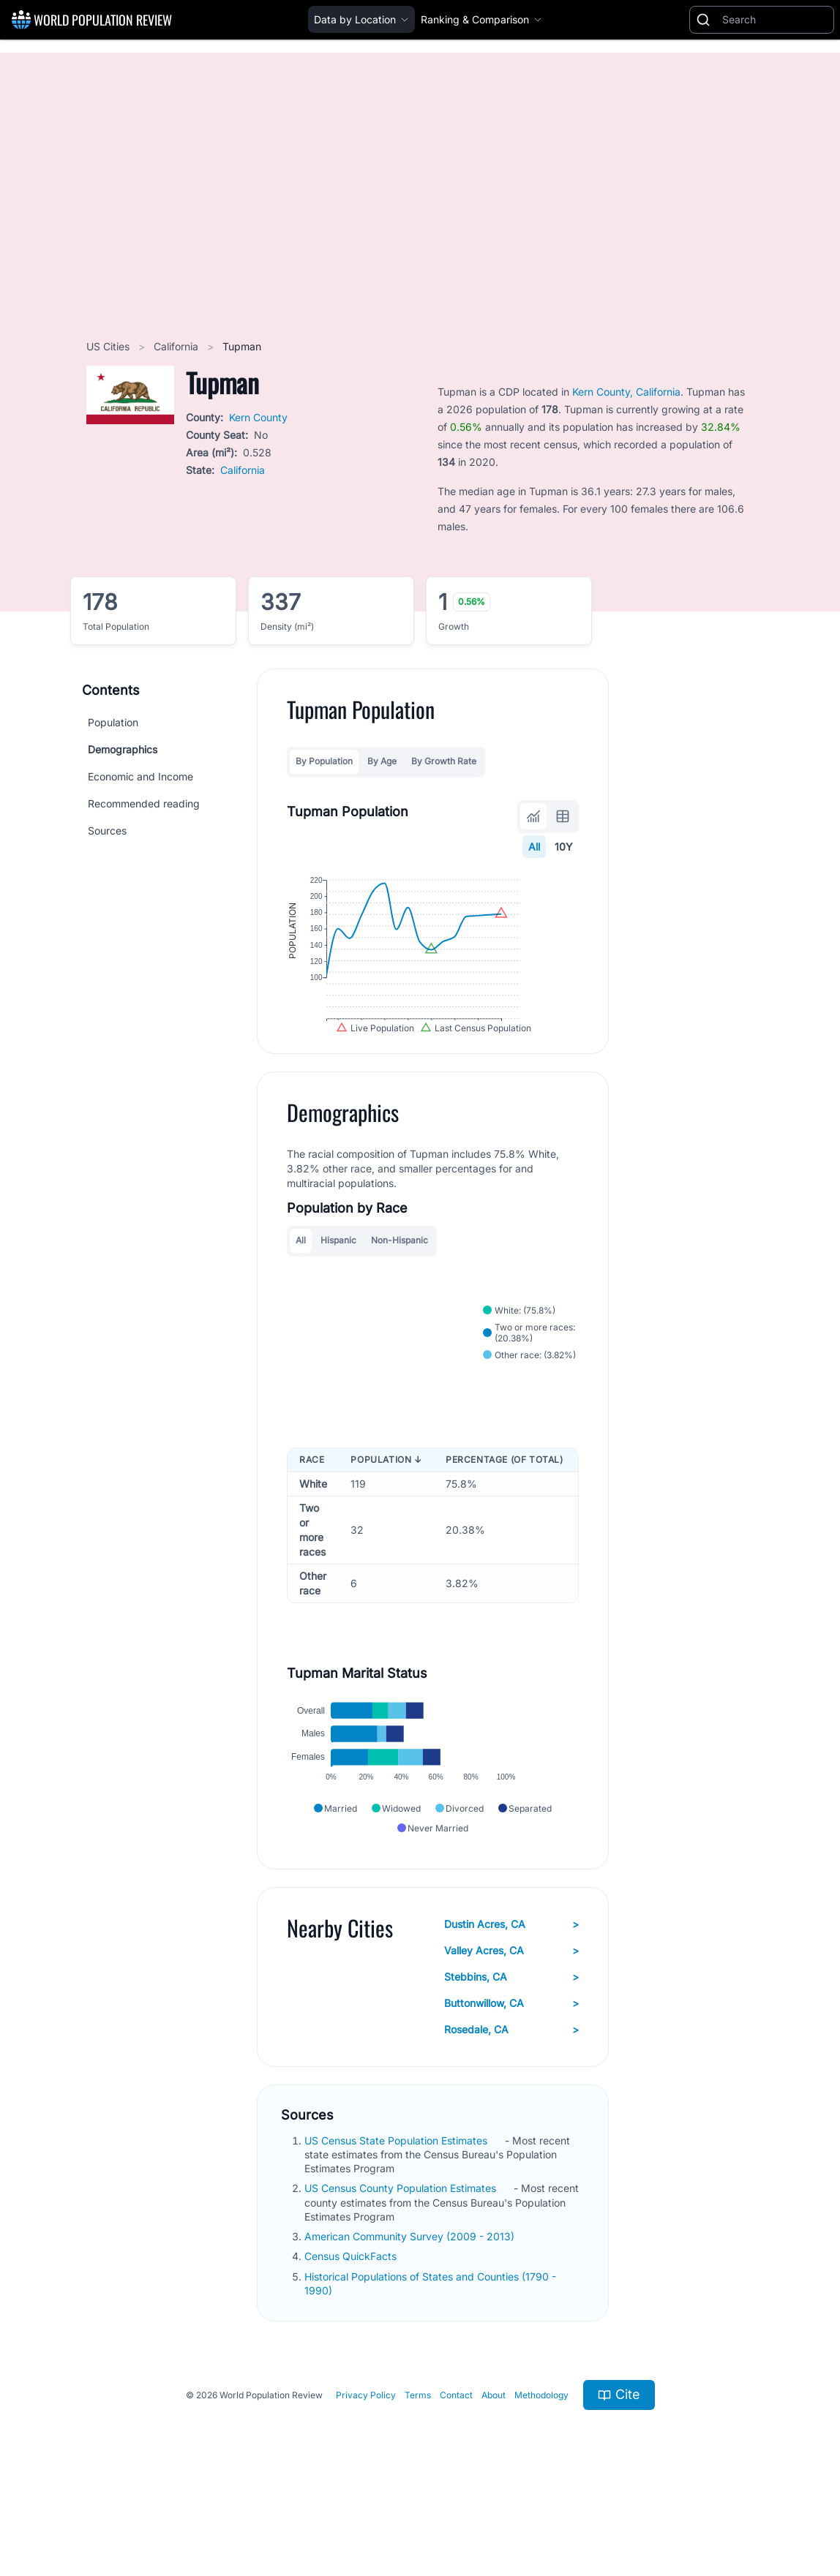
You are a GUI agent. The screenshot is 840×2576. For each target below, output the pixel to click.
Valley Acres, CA (511, 2022)
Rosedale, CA (511, 2101)
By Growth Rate (443, 761)
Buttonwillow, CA (511, 2075)
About (493, 2466)
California (177, 346)
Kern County (258, 417)
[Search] (774, 20)
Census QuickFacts (352, 2328)
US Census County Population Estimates (401, 2260)
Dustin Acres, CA (511, 1996)
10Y (564, 846)
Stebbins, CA (511, 2048)
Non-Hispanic (399, 1281)
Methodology (541, 2466)
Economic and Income (140, 776)
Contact (456, 2466)
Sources (107, 830)
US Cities (109, 346)
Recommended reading (144, 803)
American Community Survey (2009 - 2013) (410, 2308)
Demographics (122, 749)
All (534, 846)
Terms (418, 2466)
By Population (324, 761)
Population (113, 722)
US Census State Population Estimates (397, 2212)
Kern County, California (626, 391)
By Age (382, 761)
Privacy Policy (366, 2466)
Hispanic (338, 1281)
